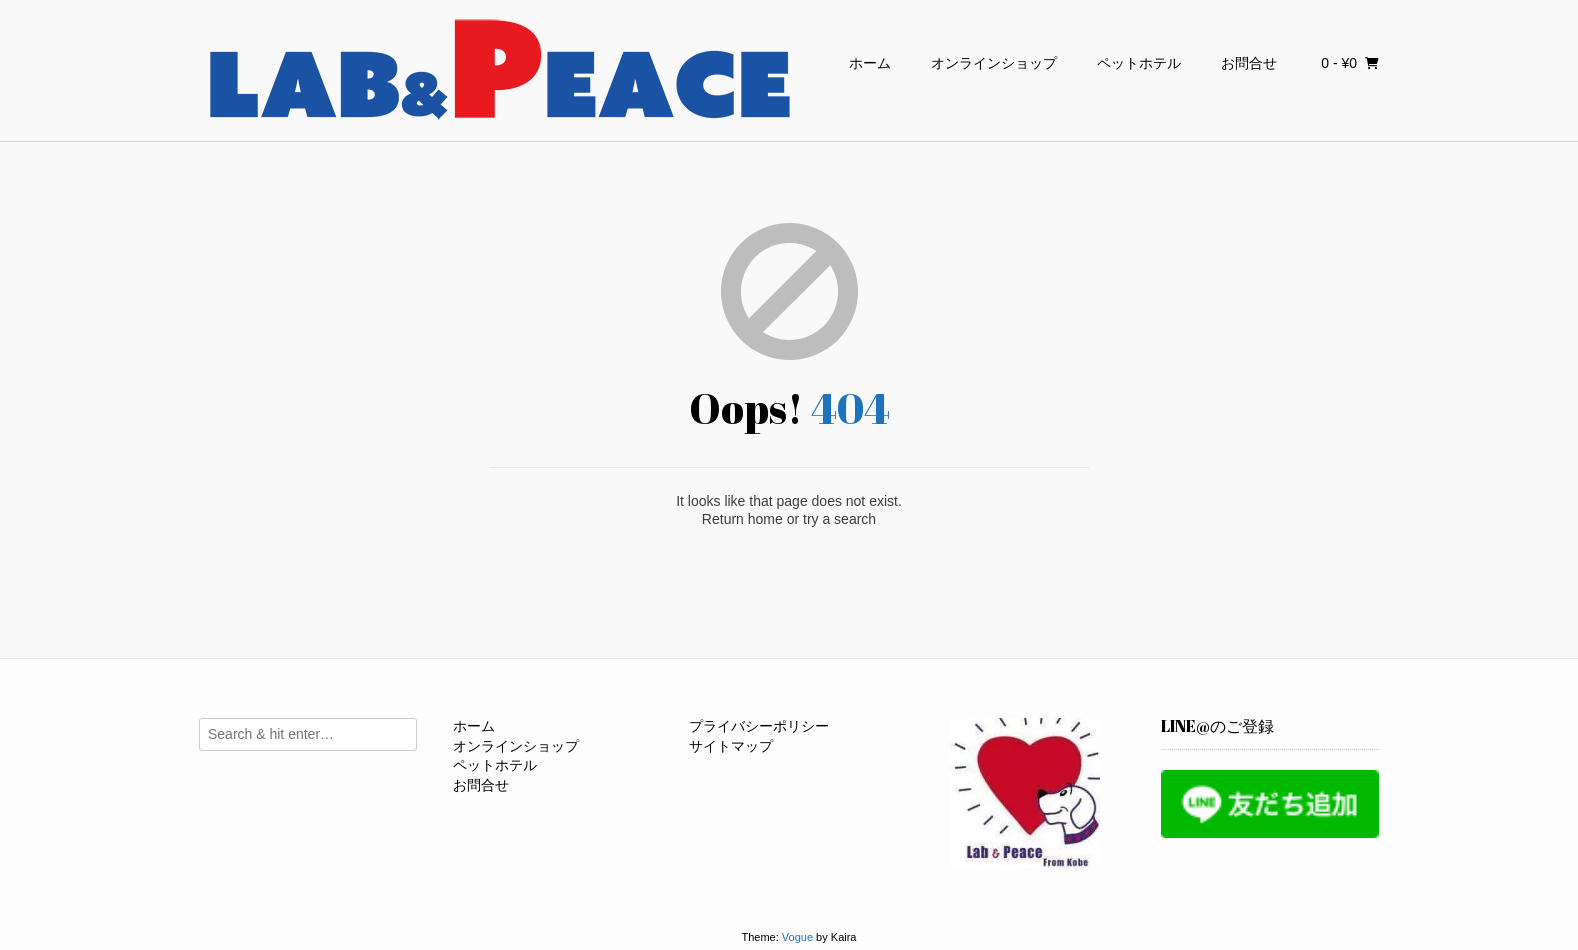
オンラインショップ (994, 63)
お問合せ (1249, 63)
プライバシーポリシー (759, 726)
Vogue (797, 937)
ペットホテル (1139, 63)
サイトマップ (731, 746)
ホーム (870, 63)
